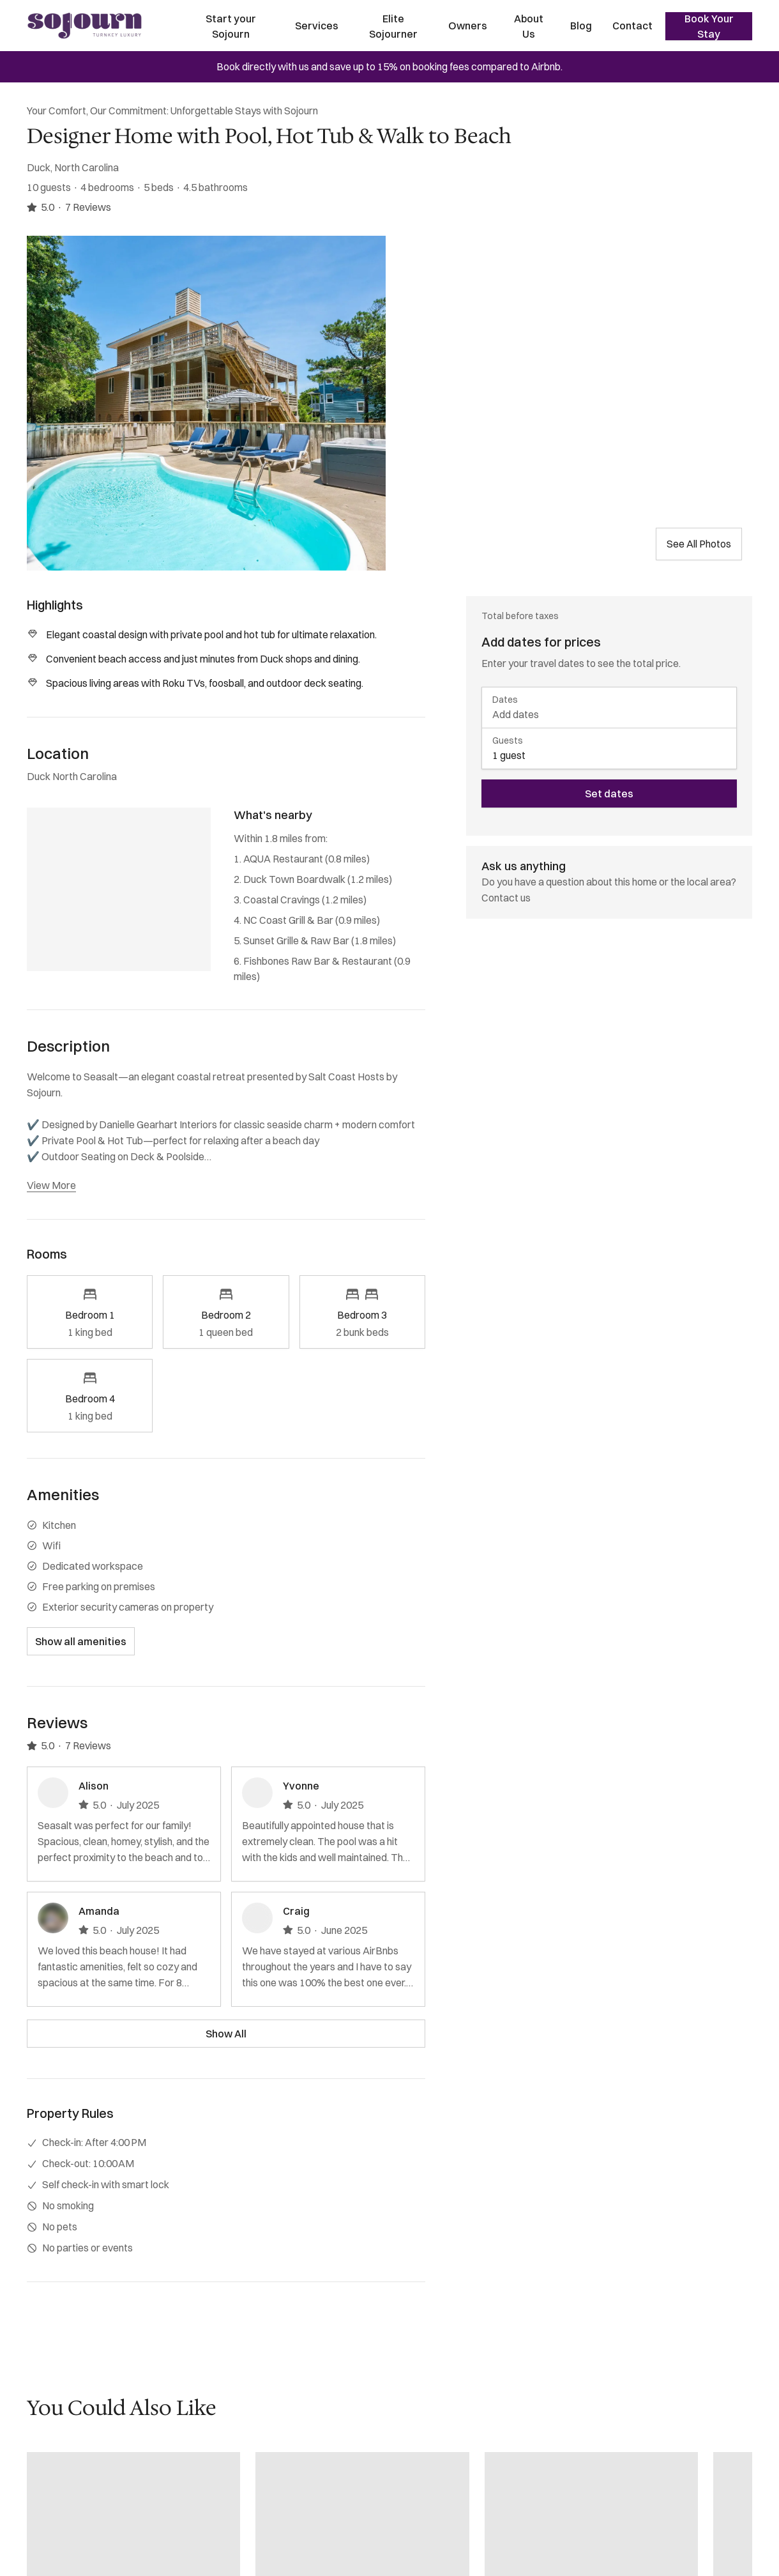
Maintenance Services (77, 2494)
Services (316, 25)
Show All (226, 2033)
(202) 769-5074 (321, 2448)
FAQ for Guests (61, 2540)
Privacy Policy (58, 2563)
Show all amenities (80, 1641)
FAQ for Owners (63, 2517)
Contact (632, 25)
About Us (528, 26)
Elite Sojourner (393, 26)
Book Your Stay (709, 26)
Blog (581, 25)
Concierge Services (71, 2471)
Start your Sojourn (231, 26)
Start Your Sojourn (67, 2425)
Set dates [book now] (609, 793)
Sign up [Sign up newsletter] (641, 2525)
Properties (51, 2448)
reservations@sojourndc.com (352, 2425)
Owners (467, 25)
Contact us (506, 897)
